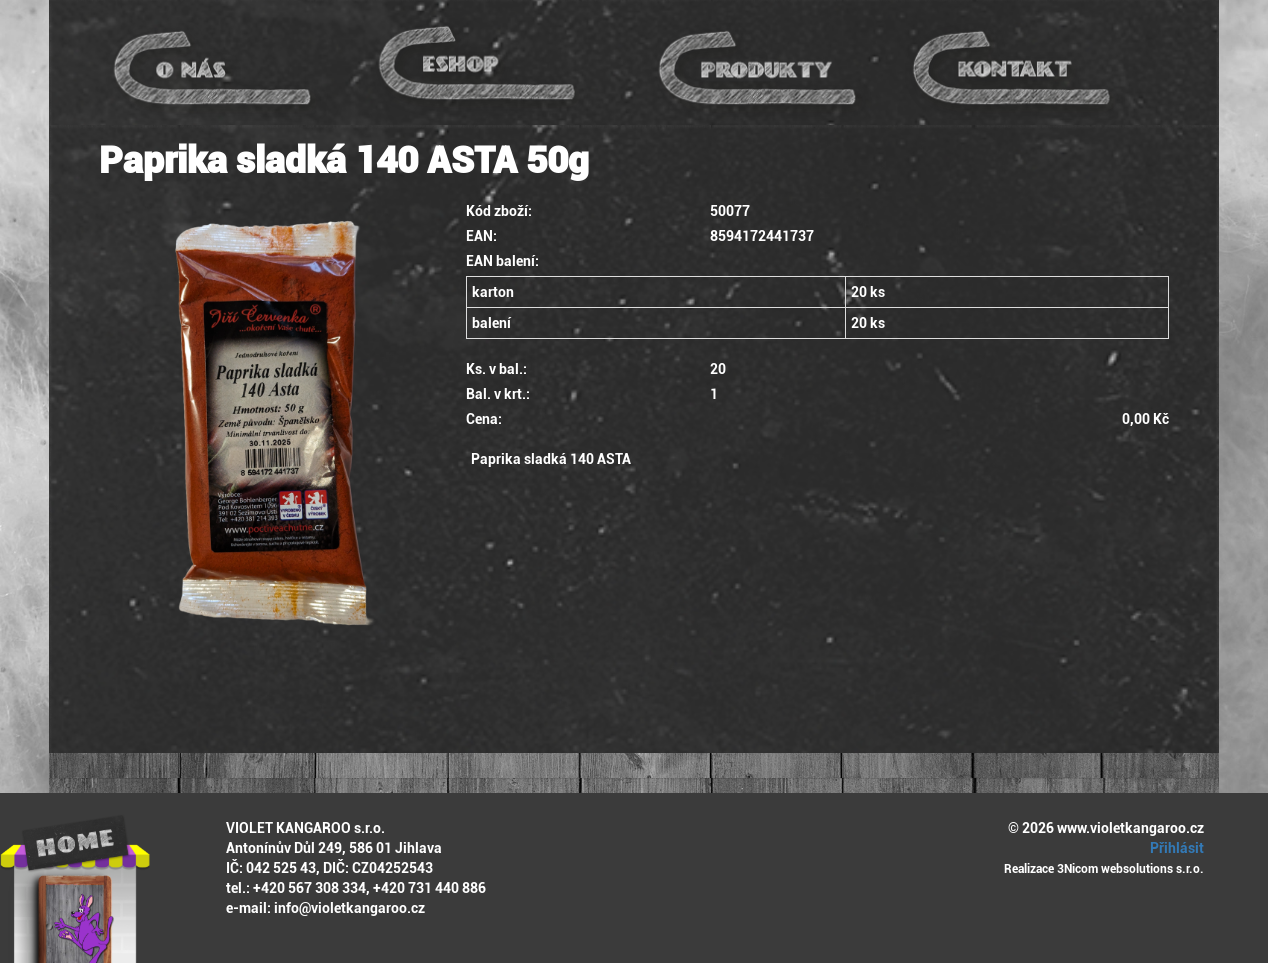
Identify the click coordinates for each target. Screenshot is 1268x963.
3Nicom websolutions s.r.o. (1130, 869)
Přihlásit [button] (1174, 848)
